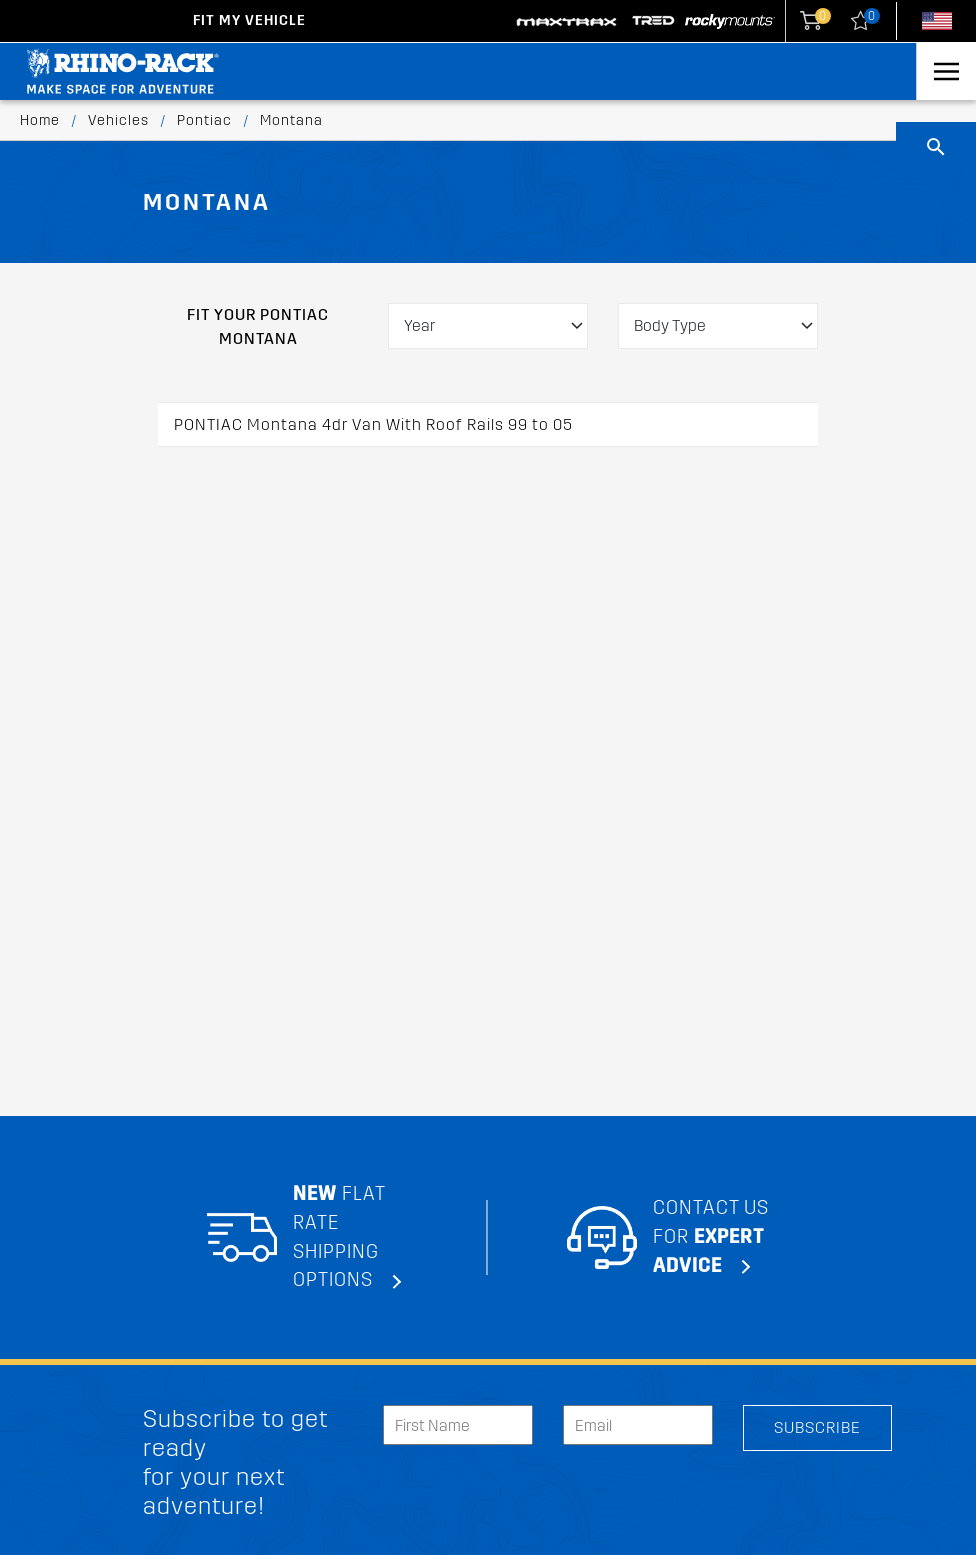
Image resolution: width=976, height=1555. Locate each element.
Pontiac (204, 120)
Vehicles (118, 120)
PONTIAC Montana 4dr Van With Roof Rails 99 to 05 (373, 424)
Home (40, 120)
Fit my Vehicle (249, 20)
